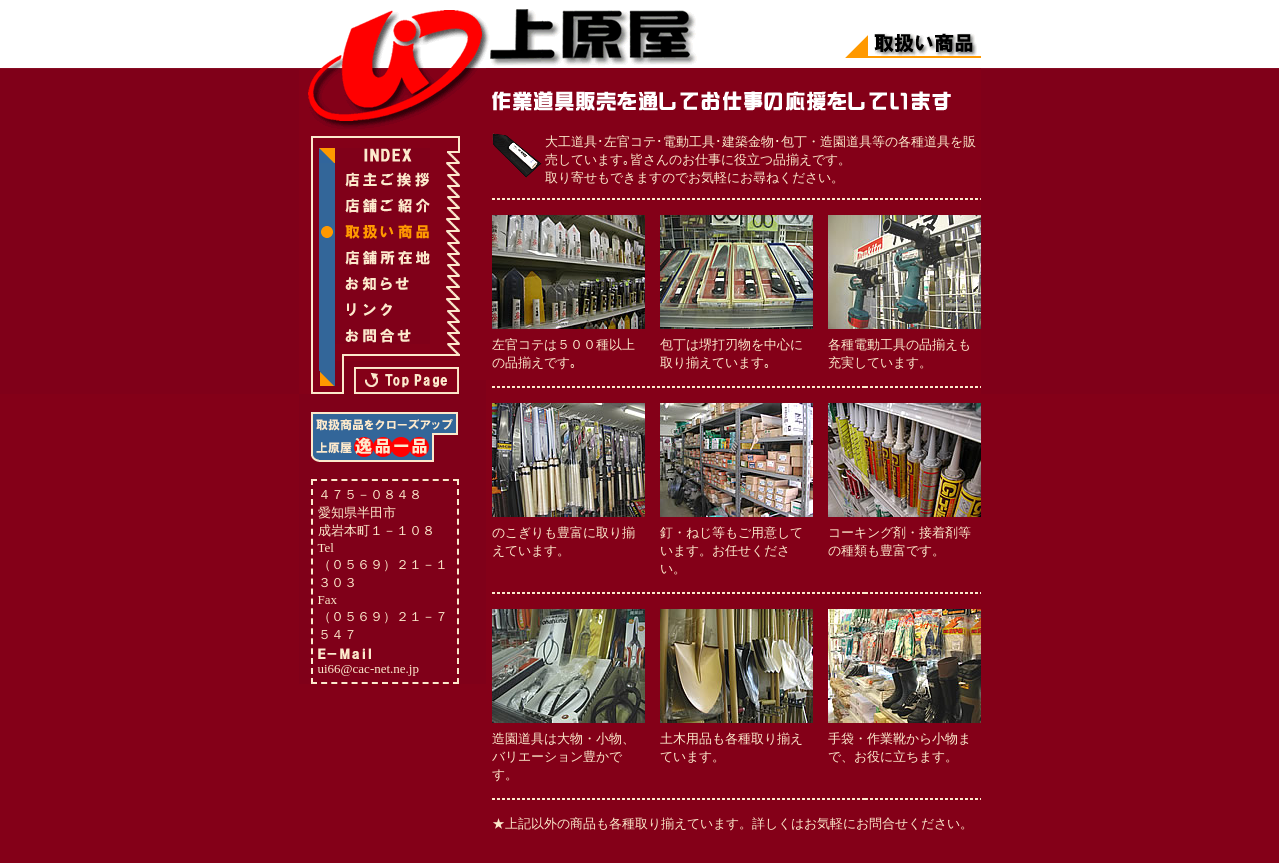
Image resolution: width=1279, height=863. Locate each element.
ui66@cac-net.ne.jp (369, 668)
